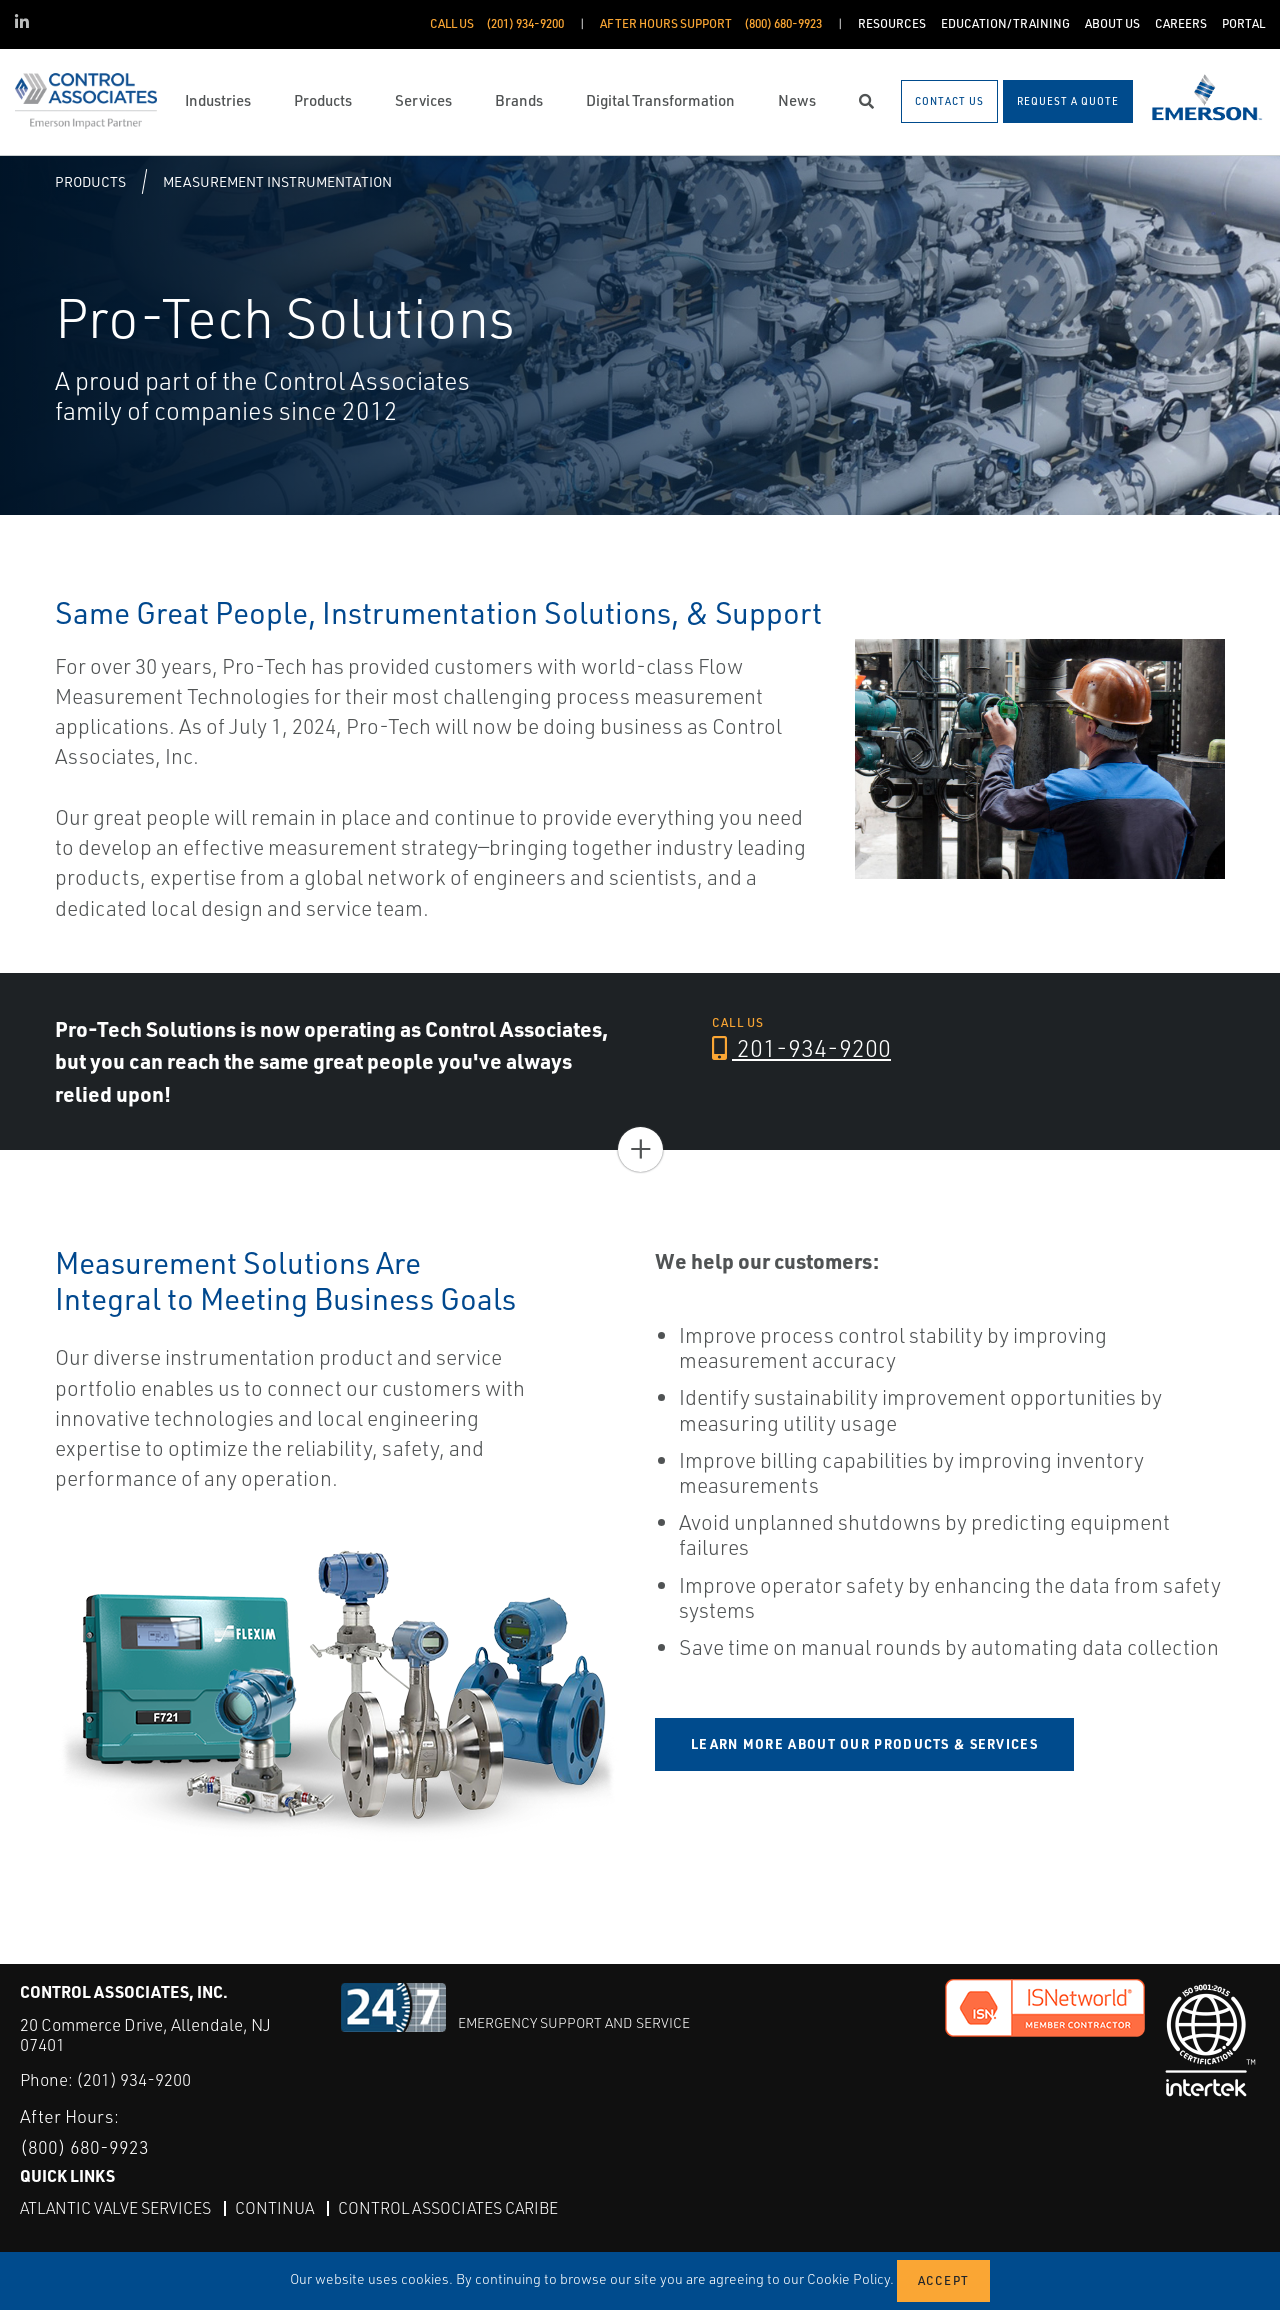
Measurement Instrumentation (277, 181)
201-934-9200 (801, 1048)
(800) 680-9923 (84, 2147)
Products (90, 181)
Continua (274, 2208)
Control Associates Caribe (448, 2208)
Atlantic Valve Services (115, 2208)
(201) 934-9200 (133, 2079)
